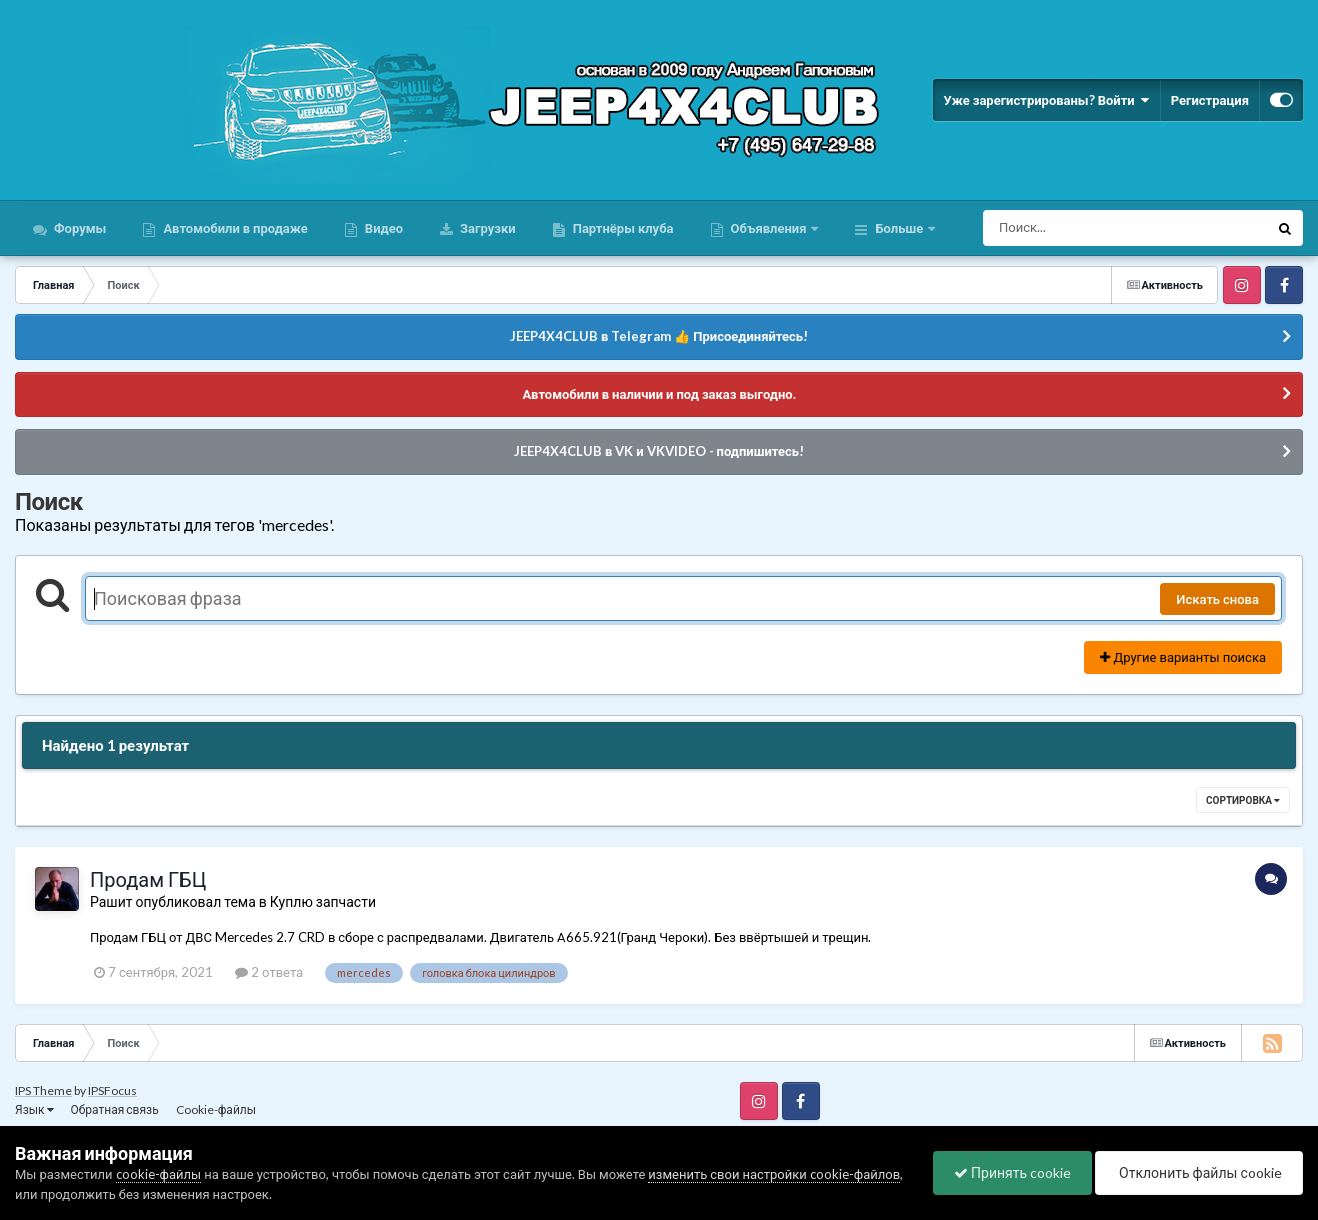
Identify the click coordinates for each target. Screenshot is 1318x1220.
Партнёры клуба (622, 228)
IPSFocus (112, 1090)
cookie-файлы (159, 1174)
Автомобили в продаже (233, 228)
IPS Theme (43, 1090)
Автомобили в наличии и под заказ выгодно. (658, 394)
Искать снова (1217, 599)
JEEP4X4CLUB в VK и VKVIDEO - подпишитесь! (659, 451)
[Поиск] (1088, 228)
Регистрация (1210, 100)
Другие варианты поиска (1183, 657)
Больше (899, 228)
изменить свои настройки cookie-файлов (774, 1174)
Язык (34, 1109)
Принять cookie (1012, 1172)
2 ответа (269, 972)
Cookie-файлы (216, 1109)
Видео (382, 228)
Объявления (769, 228)
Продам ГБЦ (148, 879)
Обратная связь (115, 1109)
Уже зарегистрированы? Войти (1046, 100)
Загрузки (486, 228)
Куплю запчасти (323, 901)
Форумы (78, 228)
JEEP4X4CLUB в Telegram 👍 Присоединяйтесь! (659, 336)
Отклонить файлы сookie (1199, 1172)
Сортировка (1243, 800)
